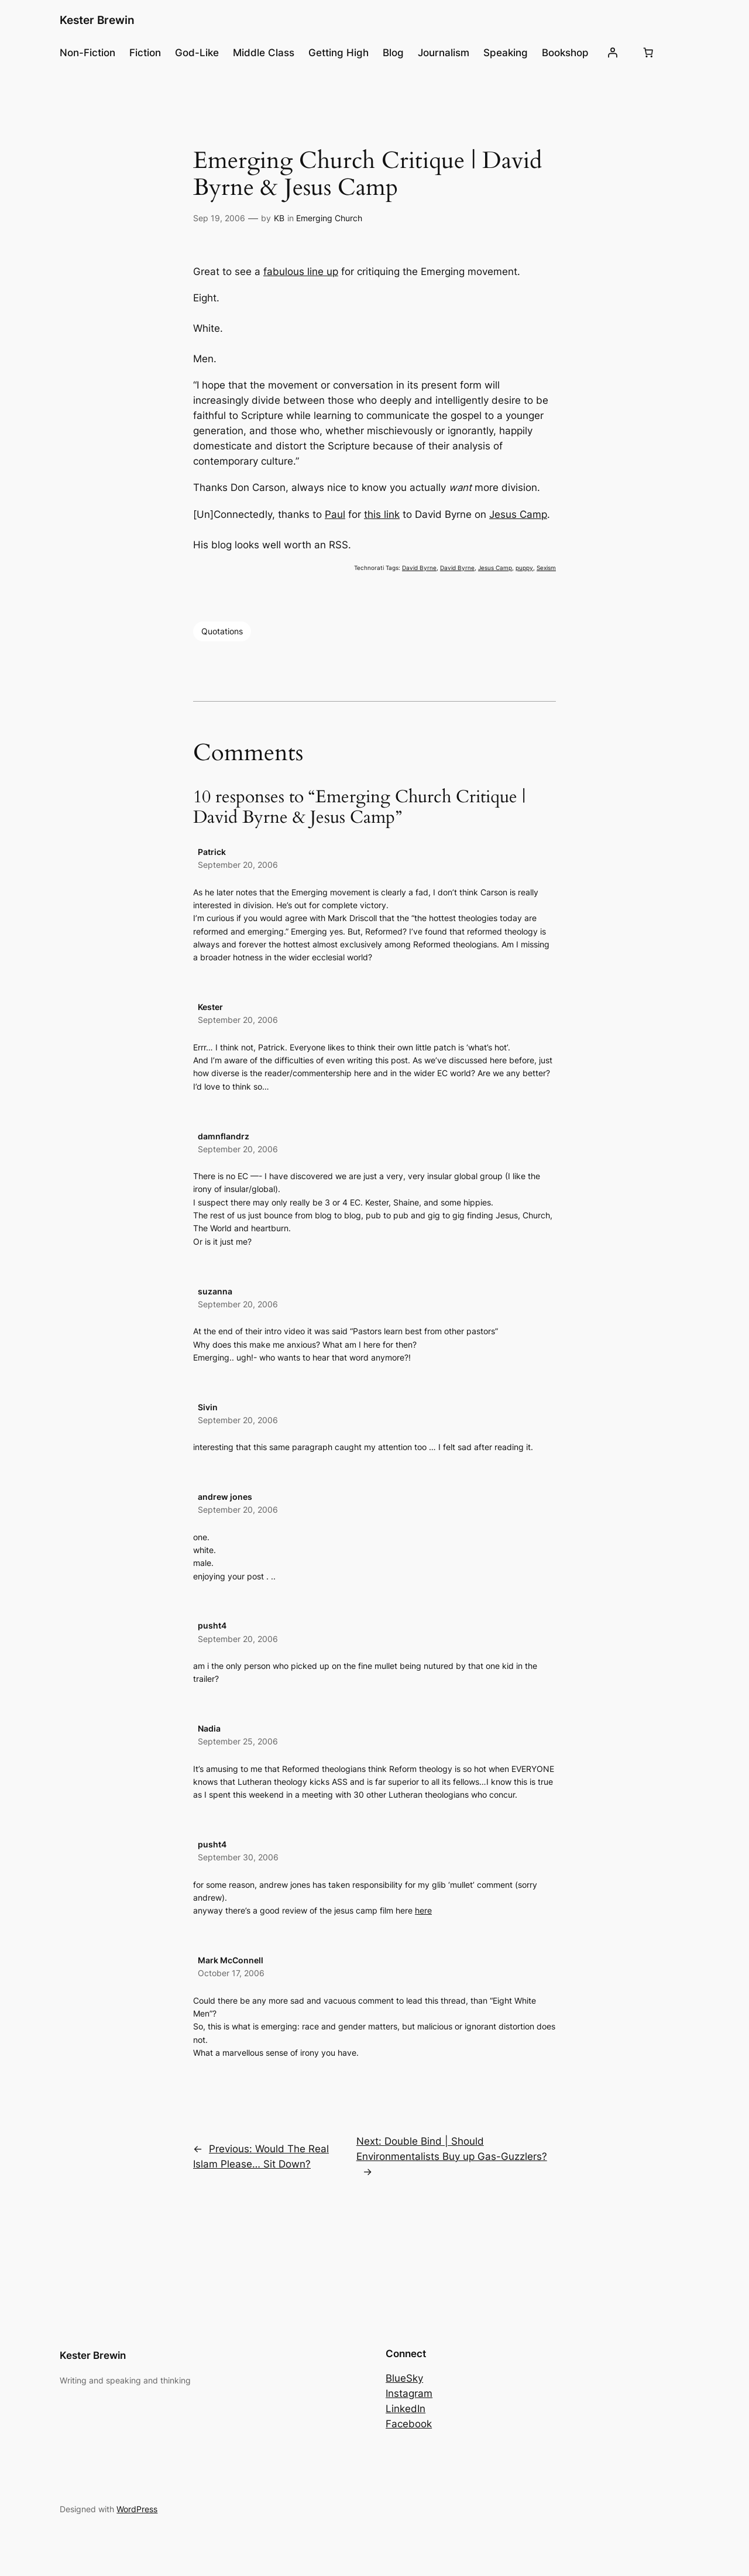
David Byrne (419, 567)
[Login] (612, 52)
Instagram (409, 2393)
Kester (210, 1007)
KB (279, 218)
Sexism (546, 567)
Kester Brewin (97, 20)
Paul (335, 514)
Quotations (222, 631)
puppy (524, 567)
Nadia (209, 1728)
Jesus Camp (518, 514)
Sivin (208, 1407)
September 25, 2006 (238, 1741)
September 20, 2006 (238, 865)
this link (382, 514)
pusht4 (212, 1625)
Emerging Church (329, 218)
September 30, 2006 (238, 1857)
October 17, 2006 (231, 1973)
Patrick (212, 852)
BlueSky (404, 2378)
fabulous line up (300, 271)
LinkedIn (405, 2408)
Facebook (409, 2424)
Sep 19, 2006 (219, 218)
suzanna (215, 1291)
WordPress (136, 2509)
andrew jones (225, 1497)
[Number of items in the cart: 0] (648, 52)
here (423, 1910)
